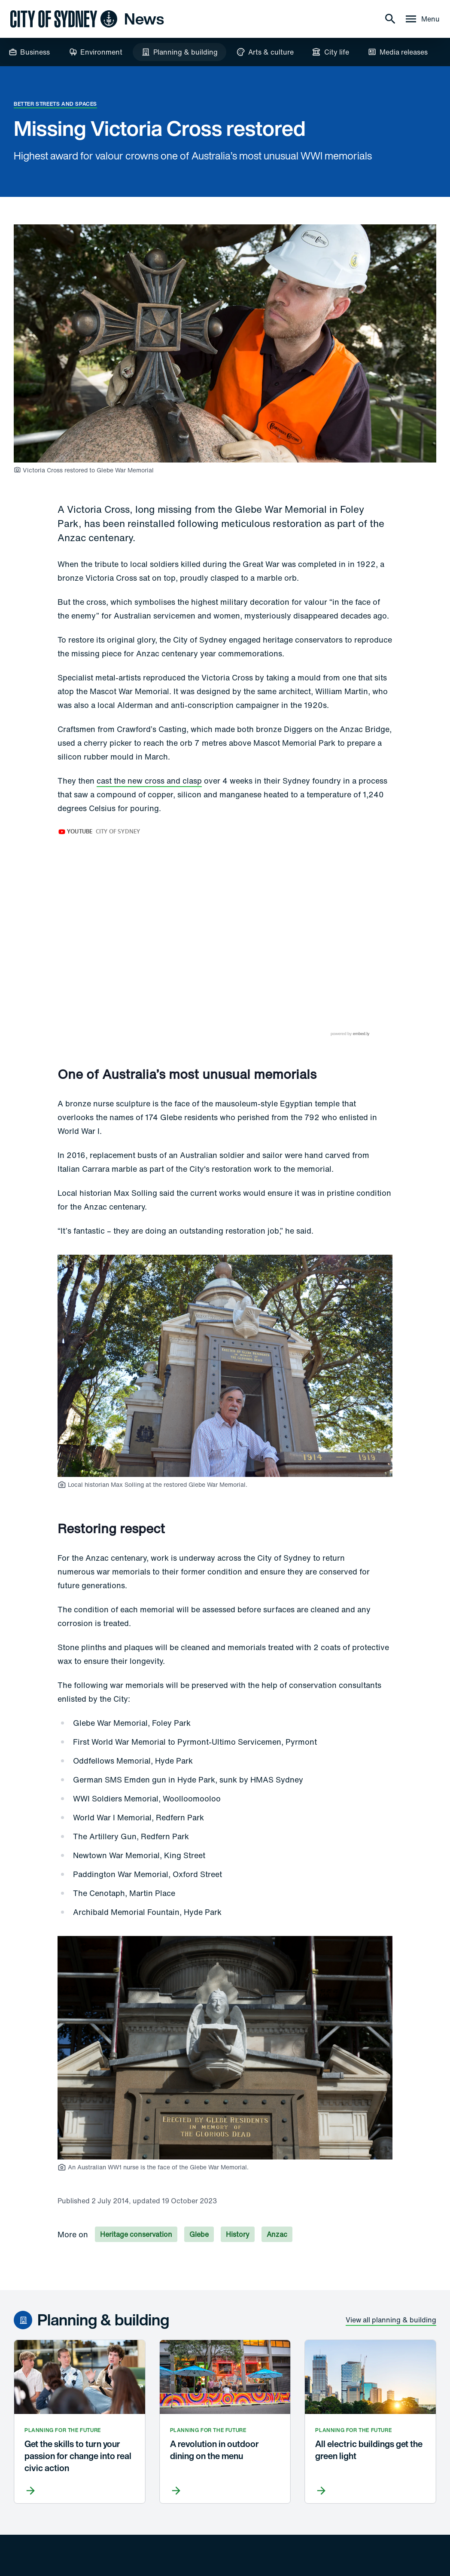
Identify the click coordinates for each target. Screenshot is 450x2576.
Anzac (277, 2191)
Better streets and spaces (55, 103)
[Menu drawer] (422, 19)
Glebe (199, 2191)
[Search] (390, 19)
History (237, 2191)
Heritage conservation (136, 2191)
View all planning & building (391, 2276)
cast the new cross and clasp (149, 780)
